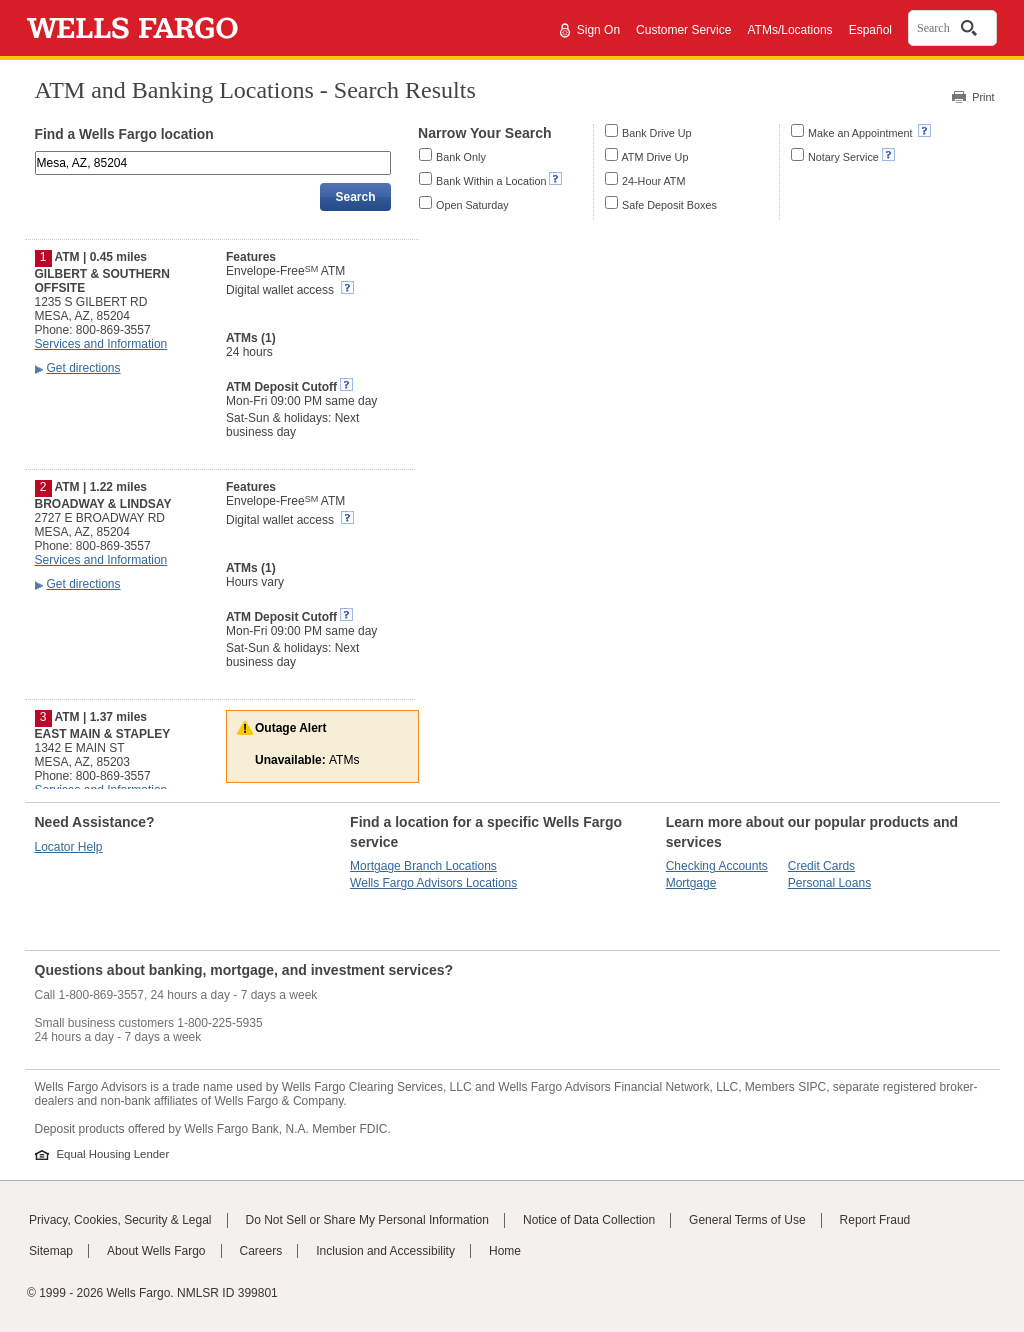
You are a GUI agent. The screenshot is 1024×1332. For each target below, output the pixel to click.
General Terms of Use (747, 1220)
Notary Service (843, 157)
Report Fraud (875, 1220)
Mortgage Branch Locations (423, 866)
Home (505, 1251)
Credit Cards (821, 866)
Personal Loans (829, 883)
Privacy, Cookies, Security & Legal (120, 1220)
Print (983, 97)
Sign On (598, 30)
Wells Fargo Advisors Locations (433, 883)
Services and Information (101, 344)
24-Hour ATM (653, 181)
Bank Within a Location (491, 181)
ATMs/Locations (789, 30)
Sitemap (51, 1251)
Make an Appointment (861, 133)
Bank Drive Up (657, 133)
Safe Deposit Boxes (669, 205)
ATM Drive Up (654, 157)
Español (870, 30)
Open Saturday (472, 205)
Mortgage (691, 883)
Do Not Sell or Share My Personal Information (367, 1220)
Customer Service (683, 30)
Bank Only (461, 157)
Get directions (84, 368)
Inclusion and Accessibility (385, 1251)
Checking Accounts (717, 866)
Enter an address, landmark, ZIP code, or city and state (37, 154)
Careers (261, 1251)
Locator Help (69, 847)
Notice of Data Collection (589, 1220)
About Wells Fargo (156, 1251)
